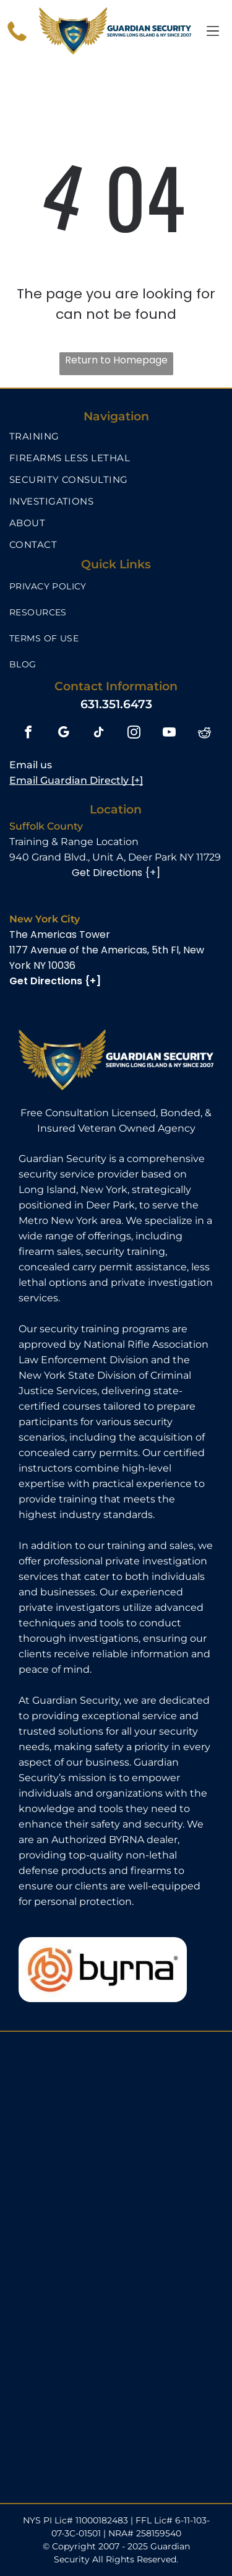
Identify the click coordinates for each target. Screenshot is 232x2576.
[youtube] (169, 733)
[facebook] (28, 733)
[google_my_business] (63, 733)
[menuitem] (116, 436)
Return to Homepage (116, 360)
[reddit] (204, 733)
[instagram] (134, 733)
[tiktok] (98, 733)
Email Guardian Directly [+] (76, 780)
